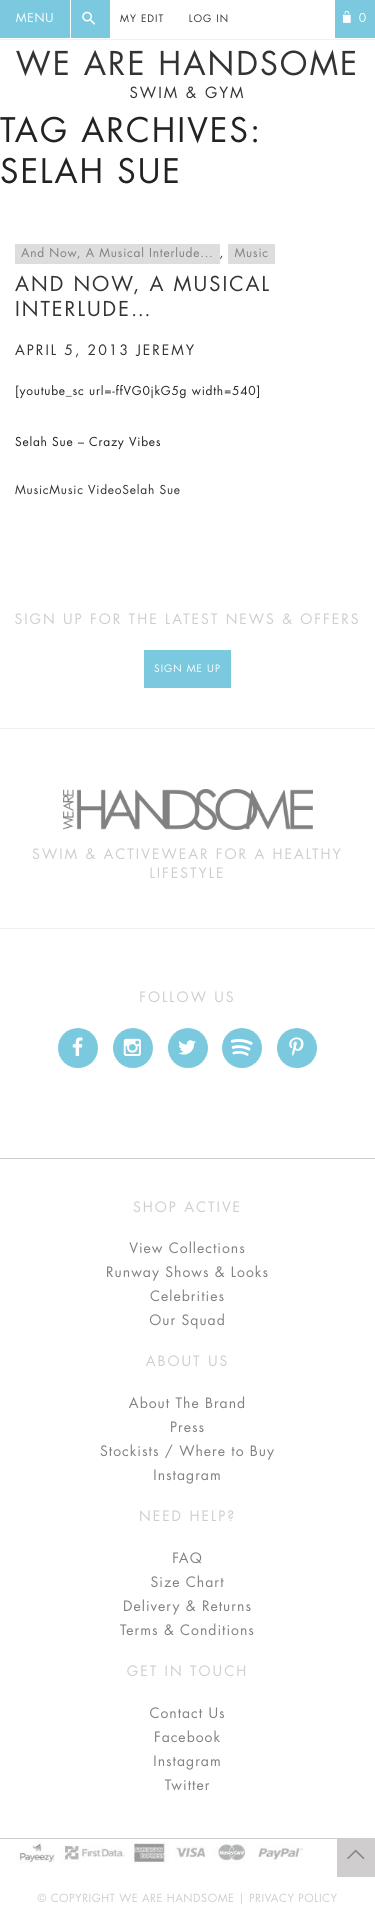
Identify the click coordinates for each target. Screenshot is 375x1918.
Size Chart (187, 1583)
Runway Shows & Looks (187, 1273)
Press (187, 1428)
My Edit (142, 19)
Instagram (187, 1476)
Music (251, 254)
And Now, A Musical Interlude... (117, 254)
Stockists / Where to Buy (187, 1452)
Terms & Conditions (187, 1631)
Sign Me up (187, 669)
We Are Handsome (187, 75)
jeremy (166, 351)
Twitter (188, 1786)
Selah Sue (151, 491)
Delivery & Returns (187, 1607)
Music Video (85, 491)
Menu (35, 19)
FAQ (187, 1559)
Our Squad (187, 1321)
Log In (209, 19)
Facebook (187, 1738)
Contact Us (187, 1714)
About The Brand (187, 1404)
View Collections (187, 1249)
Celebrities (187, 1297)
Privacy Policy (293, 1898)
